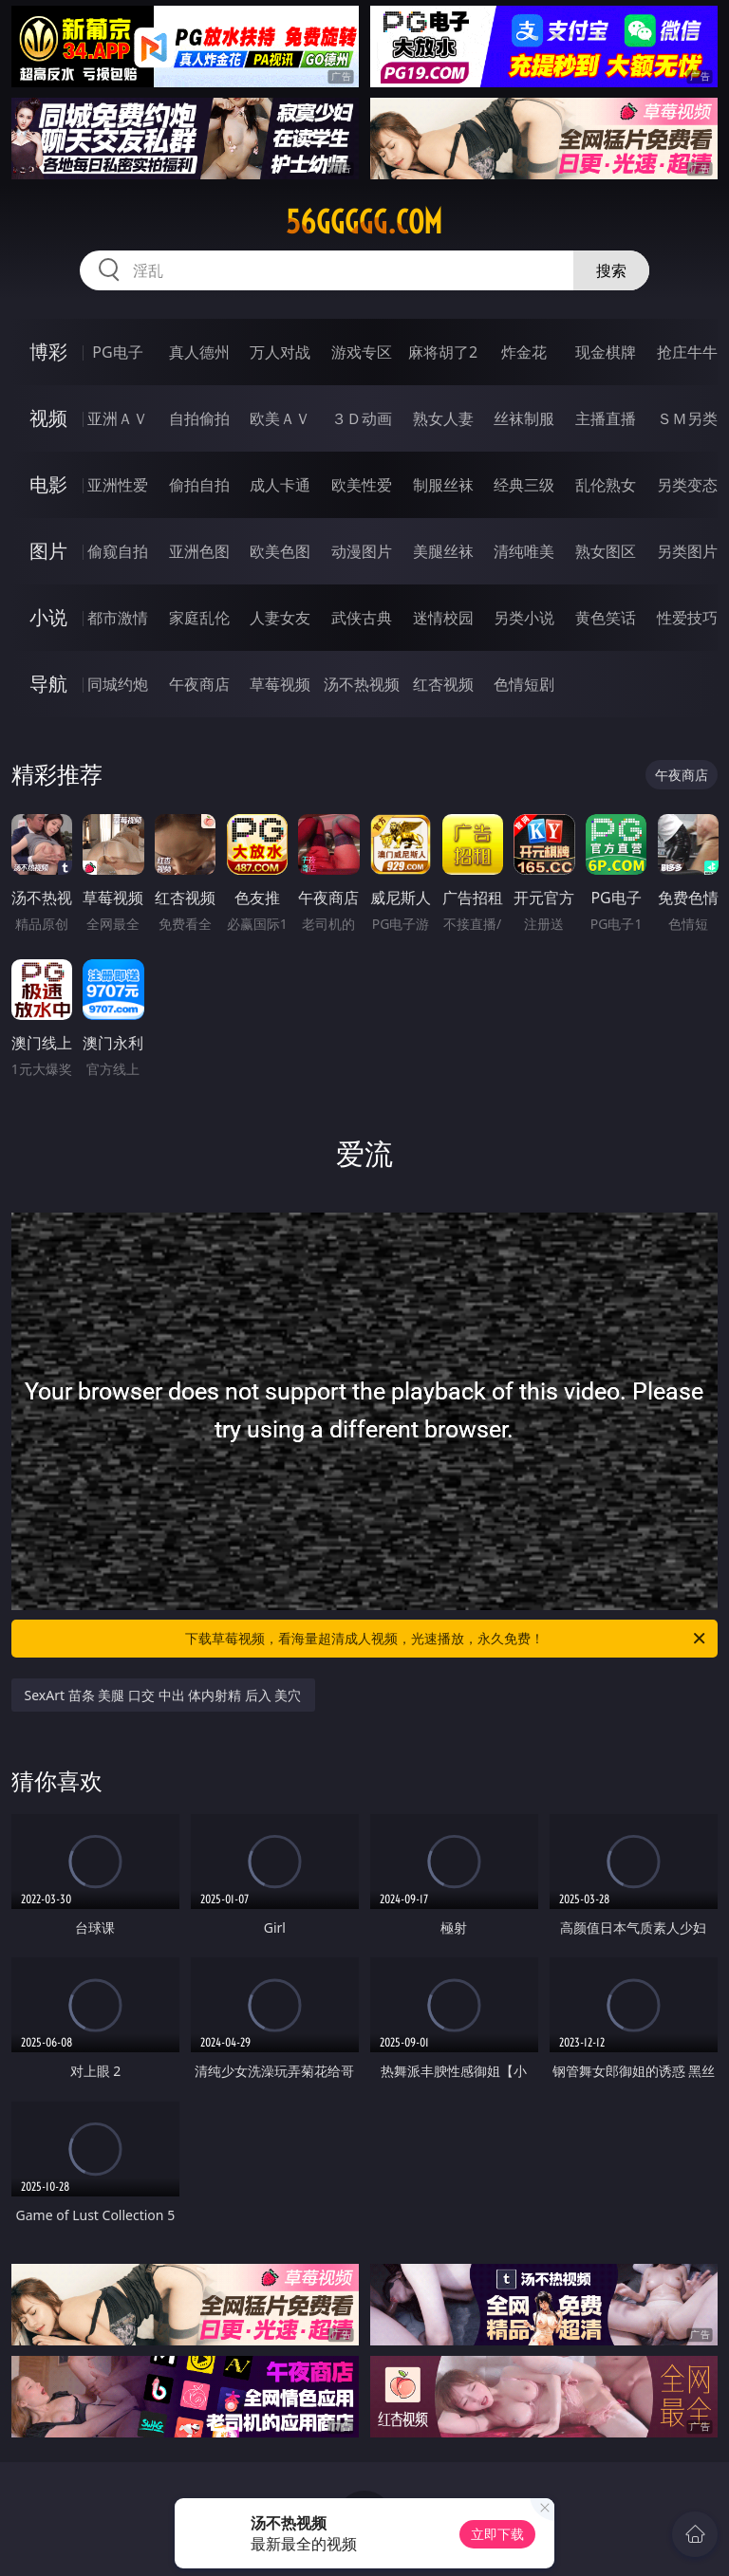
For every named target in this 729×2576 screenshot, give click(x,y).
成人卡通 (280, 484)
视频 (48, 418)
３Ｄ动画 (361, 418)
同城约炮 (117, 684)
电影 (48, 484)
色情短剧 (524, 684)
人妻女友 (280, 617)
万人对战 (280, 352)
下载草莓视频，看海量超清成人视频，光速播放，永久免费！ (446, 1638)
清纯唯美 (524, 551)
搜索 (611, 270)
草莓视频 (280, 684)
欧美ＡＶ (280, 418)
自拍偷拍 (199, 418)
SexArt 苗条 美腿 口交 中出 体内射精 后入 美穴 (163, 1695)
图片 (48, 551)
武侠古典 (361, 617)
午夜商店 (199, 684)
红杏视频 (443, 684)
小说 (48, 617)
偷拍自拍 (199, 484)
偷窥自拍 (117, 551)
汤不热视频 (362, 684)
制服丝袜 (443, 484)
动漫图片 (361, 551)
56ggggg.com (364, 222)
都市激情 (117, 617)
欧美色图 (280, 551)
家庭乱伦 (199, 617)
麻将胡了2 (442, 352)
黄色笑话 (605, 617)
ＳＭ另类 (687, 418)
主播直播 (605, 418)
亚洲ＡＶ (117, 418)
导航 (48, 683)
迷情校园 (443, 617)
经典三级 (524, 484)
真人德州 (199, 352)
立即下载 (497, 2534)
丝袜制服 (524, 418)
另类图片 (687, 551)
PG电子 (117, 352)
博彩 (48, 351)
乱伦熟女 (605, 484)
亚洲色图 (199, 551)
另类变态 (687, 484)
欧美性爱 (361, 484)
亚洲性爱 (117, 484)
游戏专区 (361, 352)
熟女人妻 (443, 418)
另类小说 (524, 617)
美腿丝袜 (443, 551)
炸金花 (524, 352)
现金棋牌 (605, 352)
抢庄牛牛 (687, 352)
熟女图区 (605, 551)
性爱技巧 (687, 617)
